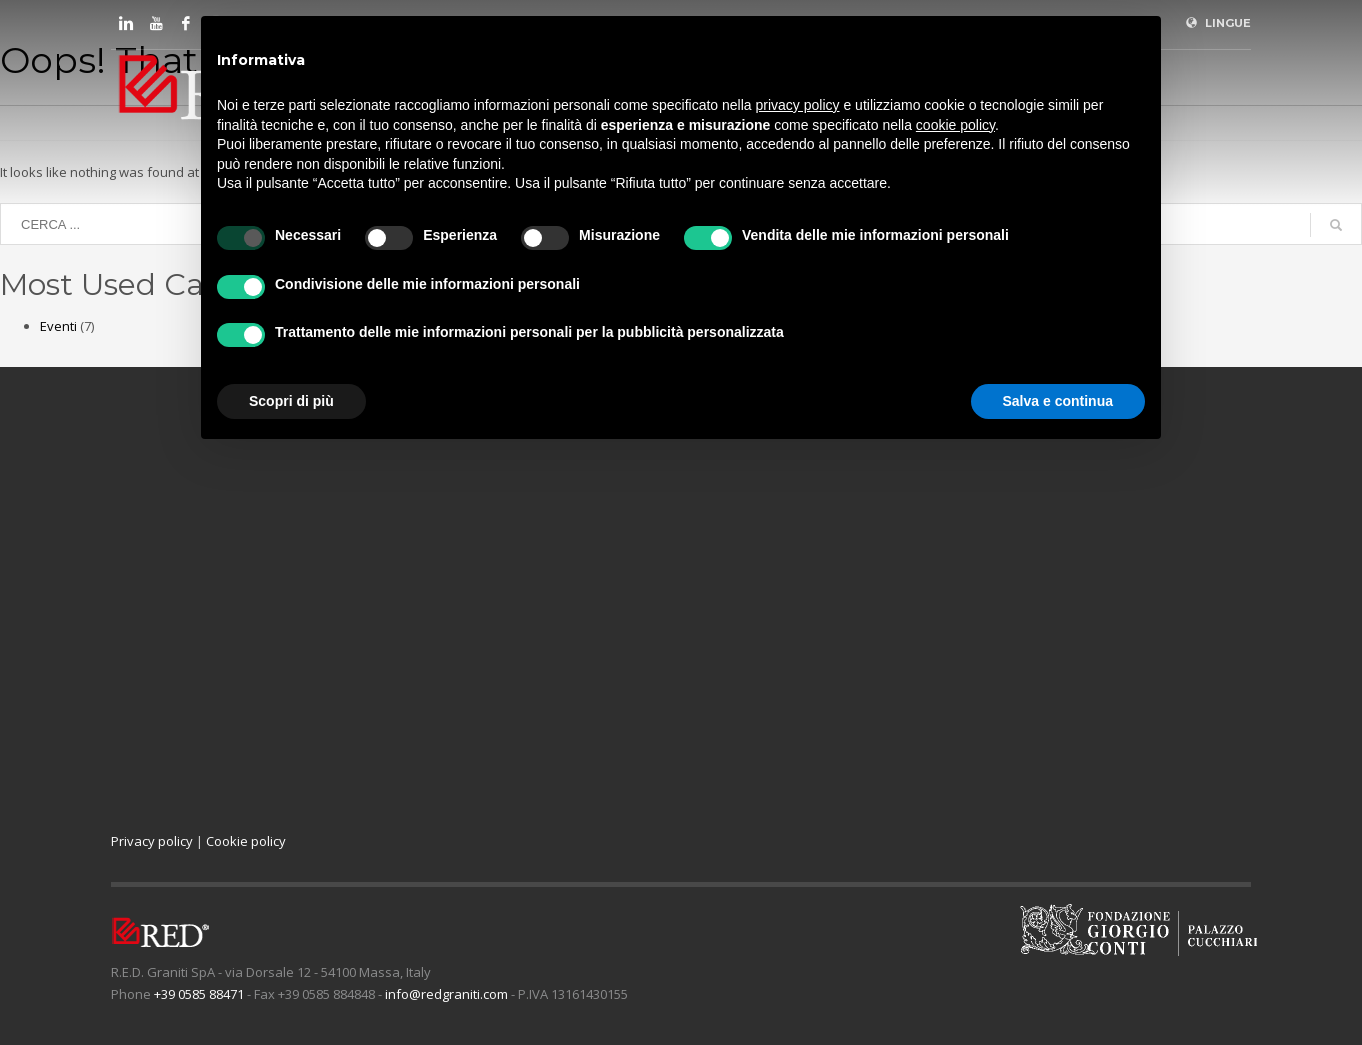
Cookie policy (246, 841)
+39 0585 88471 (199, 994)
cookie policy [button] (955, 125)
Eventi (58, 326)
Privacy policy (152, 841)
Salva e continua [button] (1058, 401)
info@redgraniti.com (446, 994)
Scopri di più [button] (291, 401)
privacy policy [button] (798, 105)
